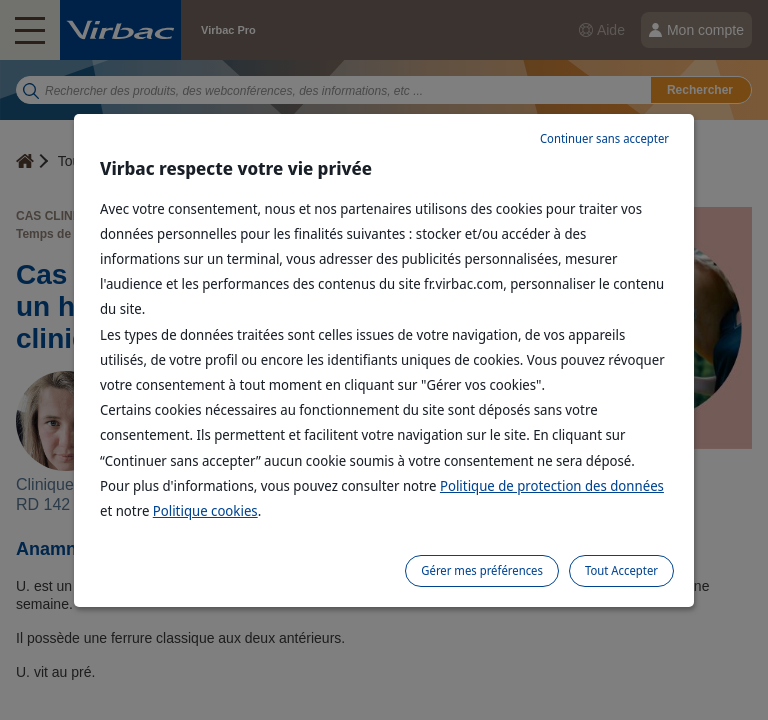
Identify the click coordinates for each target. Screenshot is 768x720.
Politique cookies (205, 510)
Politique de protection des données (552, 485)
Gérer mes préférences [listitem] (482, 570)
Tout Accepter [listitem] (621, 570)
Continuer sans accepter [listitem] (604, 138)
